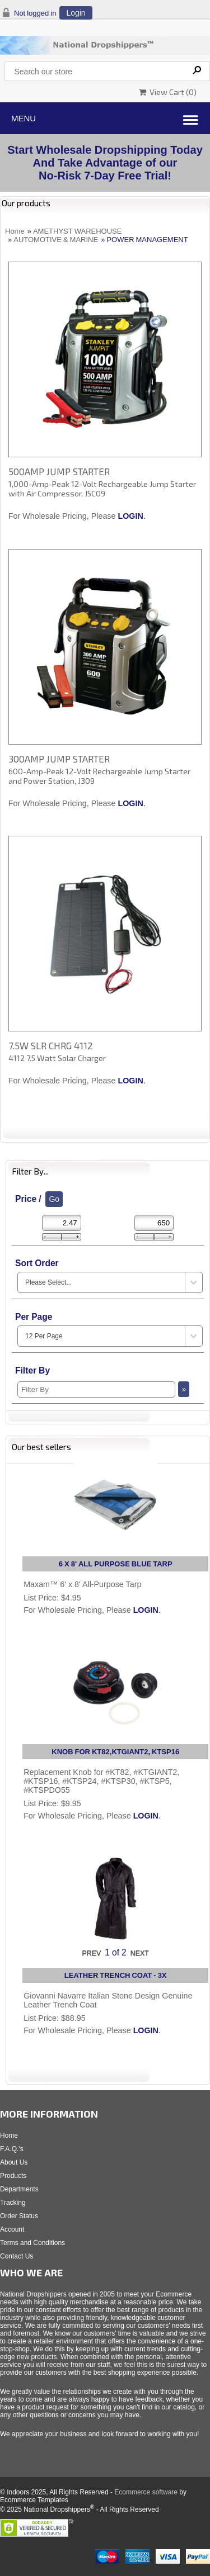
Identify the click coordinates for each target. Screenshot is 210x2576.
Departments (19, 2189)
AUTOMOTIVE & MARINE (55, 239)
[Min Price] (61, 1223)
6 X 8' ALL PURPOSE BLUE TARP (115, 1564)
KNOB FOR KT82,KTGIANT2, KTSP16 (115, 1751)
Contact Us (16, 2256)
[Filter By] (96, 1389)
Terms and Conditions (32, 2243)
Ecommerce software (146, 2492)
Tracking (13, 2202)
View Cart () (168, 92)
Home (15, 231)
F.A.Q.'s (12, 2149)
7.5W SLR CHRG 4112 (50, 1045)
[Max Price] (154, 1223)
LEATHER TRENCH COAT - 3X (115, 1975)
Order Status (19, 2216)
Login (75, 13)
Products (13, 2176)
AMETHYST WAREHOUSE (77, 231)
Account (12, 2229)
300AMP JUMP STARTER (59, 758)
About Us (13, 2162)
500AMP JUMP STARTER (59, 471)
